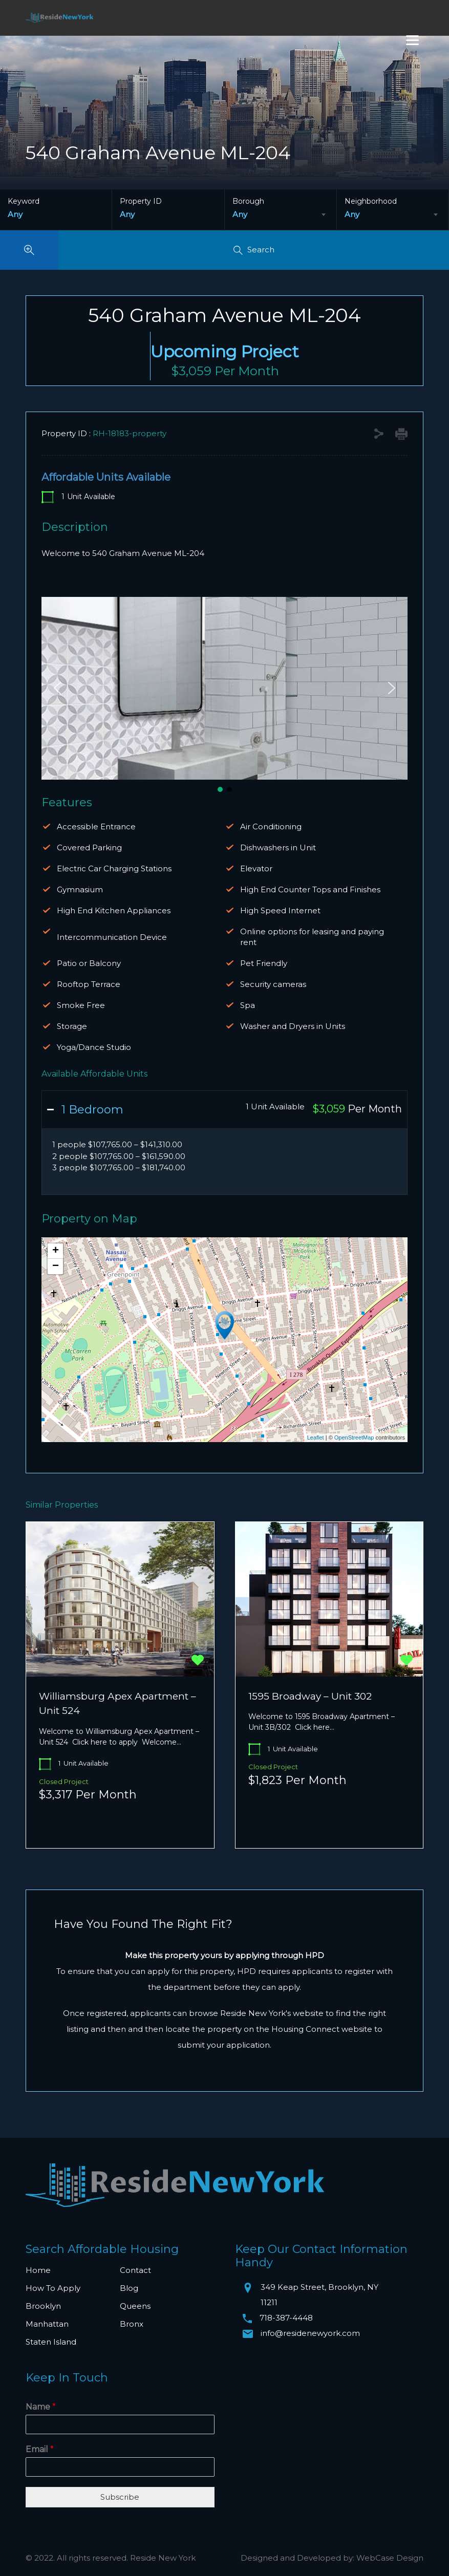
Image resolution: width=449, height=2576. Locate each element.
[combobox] (280, 214)
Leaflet (315, 1437)
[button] (57, 688)
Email (40, 2449)
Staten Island (51, 2342)
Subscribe (119, 2497)
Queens (135, 2306)
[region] (224, 696)
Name (41, 2407)
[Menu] (412, 40)
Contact (135, 2270)
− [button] (55, 1266)
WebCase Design (389, 2558)
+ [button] (55, 1251)
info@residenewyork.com (310, 2333)
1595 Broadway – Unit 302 (310, 1696)
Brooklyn (43, 2306)
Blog (129, 2288)
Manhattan (47, 2324)
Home (38, 2270)
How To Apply (53, 2288)
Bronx (131, 2324)
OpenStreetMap (354, 1437)
